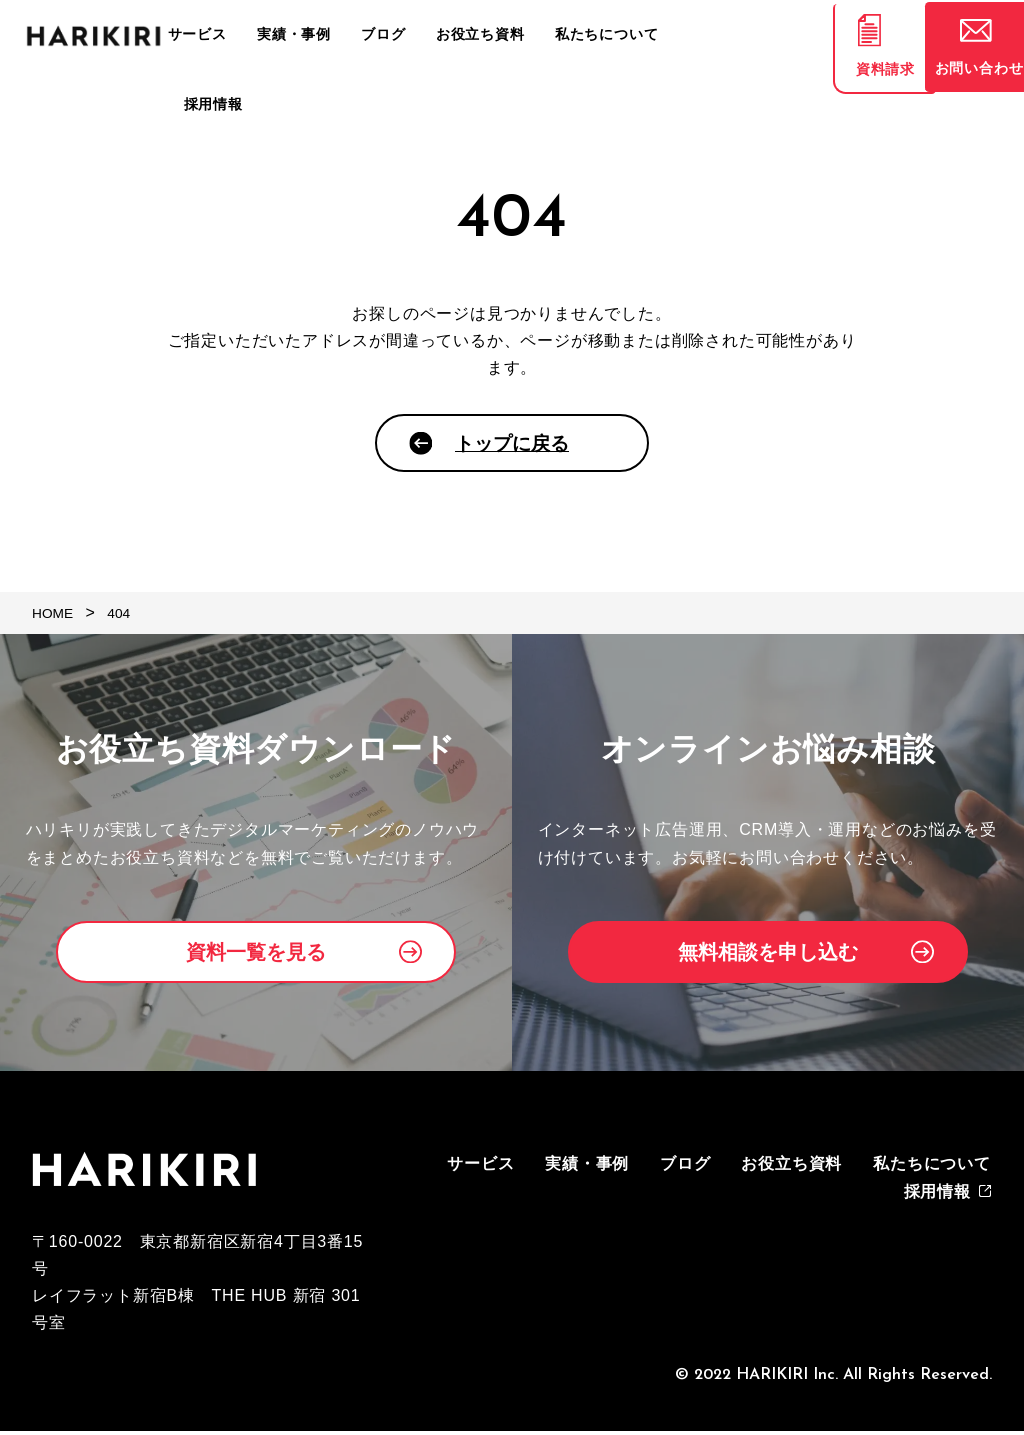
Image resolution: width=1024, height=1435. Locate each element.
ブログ (414, 36)
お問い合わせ (964, 75)
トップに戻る (512, 447)
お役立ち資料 (500, 36)
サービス (247, 36)
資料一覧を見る (256, 957)
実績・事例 (334, 36)
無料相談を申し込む (768, 957)
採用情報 (719, 36)
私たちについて (618, 36)
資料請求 (844, 75)
